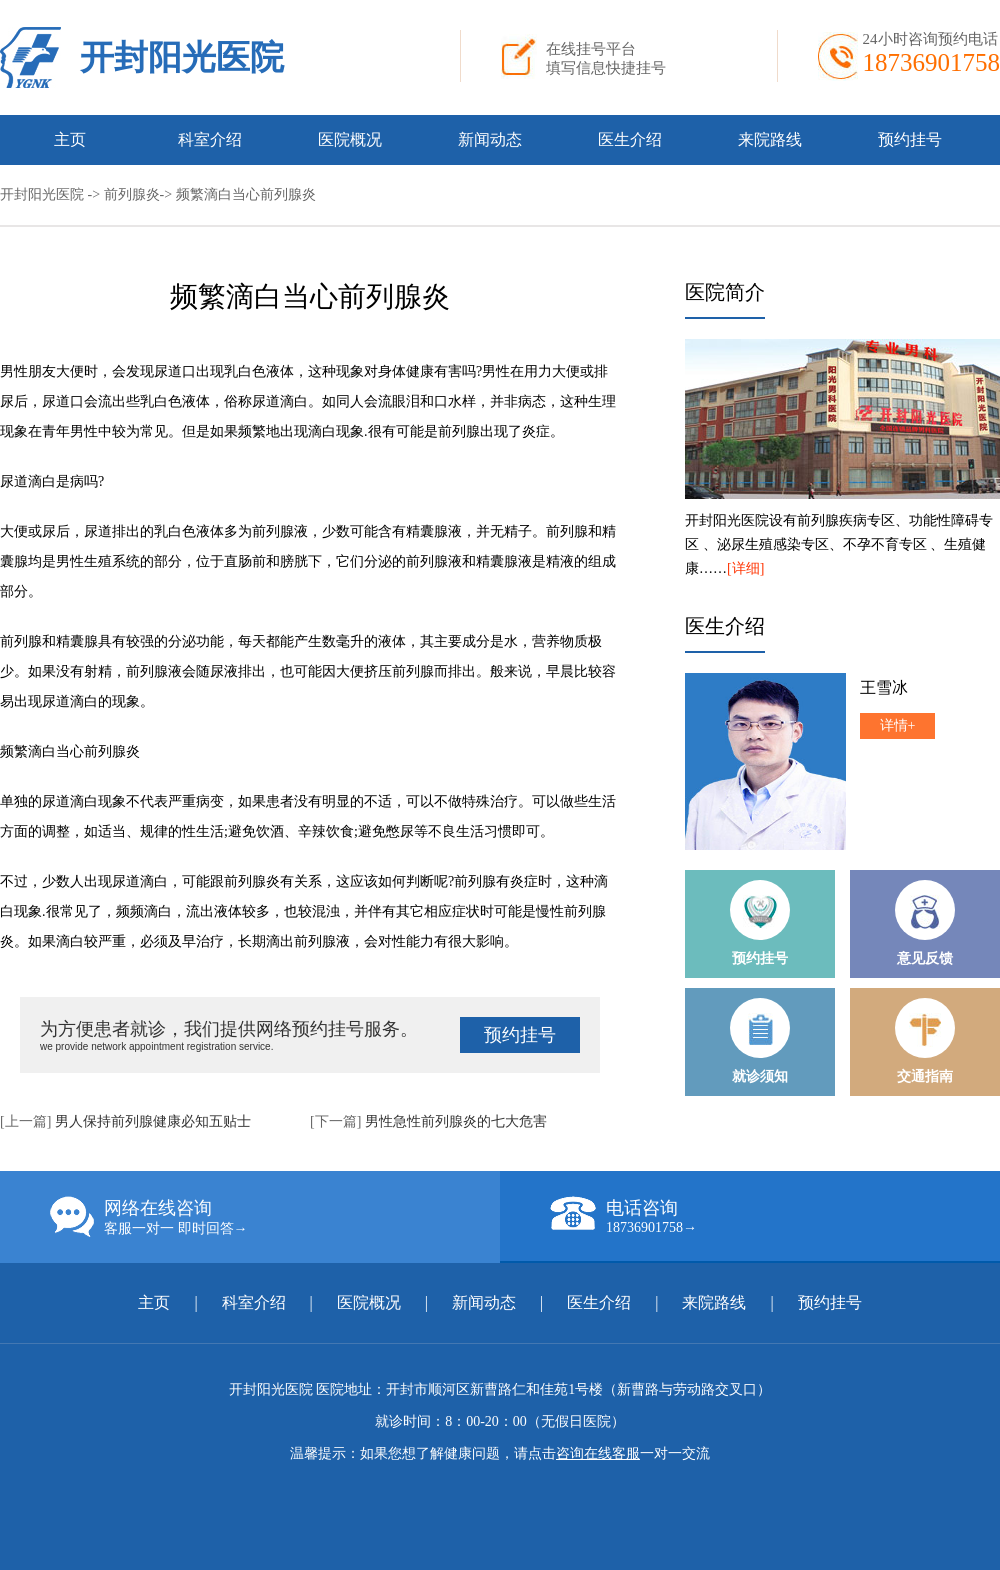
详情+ (898, 725)
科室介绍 (210, 139)
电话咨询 (775, 1216)
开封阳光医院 (182, 57)
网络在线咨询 (275, 1217)
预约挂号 (910, 139)
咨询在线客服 (598, 1453)
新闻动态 (490, 139)
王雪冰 (884, 687)
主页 (70, 139)
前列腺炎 (132, 194)
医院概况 (350, 139)
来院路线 (770, 139)
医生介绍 (630, 139)
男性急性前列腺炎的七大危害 (456, 1121)
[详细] (745, 568)
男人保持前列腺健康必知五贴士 (153, 1121)
